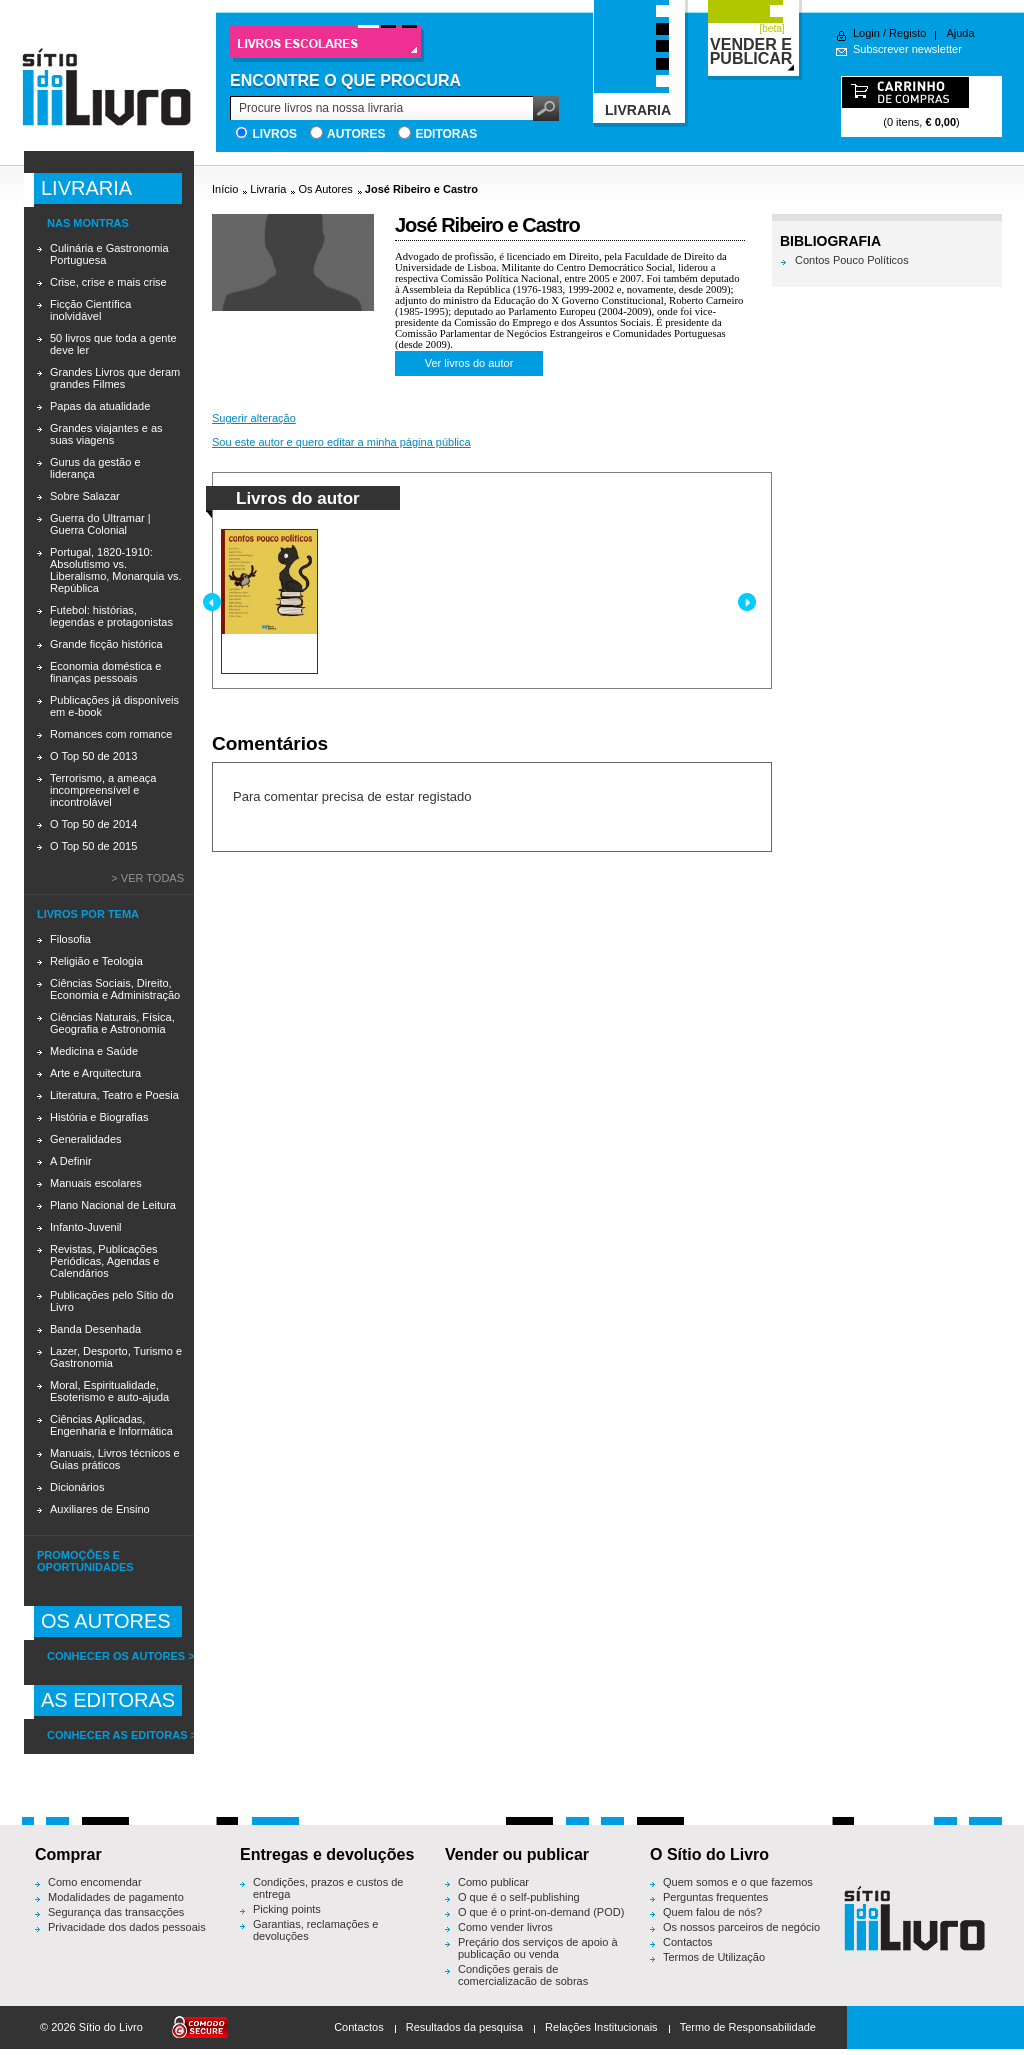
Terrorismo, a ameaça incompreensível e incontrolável (103, 790)
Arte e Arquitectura (95, 1073)
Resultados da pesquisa (464, 2027)
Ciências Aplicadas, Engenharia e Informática (111, 1425)
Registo (907, 33)
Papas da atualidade (100, 406)
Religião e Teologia (96, 961)
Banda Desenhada (95, 1329)
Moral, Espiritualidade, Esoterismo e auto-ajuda (109, 1391)
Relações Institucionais (601, 2027)
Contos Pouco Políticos (852, 260)
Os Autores (325, 189)
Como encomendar (95, 1882)
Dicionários (77, 1487)
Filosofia (70, 939)
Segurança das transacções (116, 1912)
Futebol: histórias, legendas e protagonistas (111, 616)
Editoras (446, 134)
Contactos (688, 1942)
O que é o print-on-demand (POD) (541, 1912)
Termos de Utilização (714, 1957)
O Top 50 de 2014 (93, 824)
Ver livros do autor (469, 363)
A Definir (71, 1161)
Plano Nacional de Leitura (113, 1205)
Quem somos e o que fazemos (738, 1882)
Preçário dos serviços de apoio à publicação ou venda (538, 1948)
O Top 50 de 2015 (93, 846)
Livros (274, 134)
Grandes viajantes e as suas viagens (106, 434)
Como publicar (493, 1882)
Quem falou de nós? (712, 1912)
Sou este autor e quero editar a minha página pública (341, 442)
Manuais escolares (96, 1183)
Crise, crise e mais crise (108, 282)
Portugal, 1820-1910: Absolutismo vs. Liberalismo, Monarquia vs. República (115, 570)
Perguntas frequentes (715, 1897)
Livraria (268, 189)
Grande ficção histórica (106, 644)
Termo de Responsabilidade (748, 2027)
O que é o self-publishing (519, 1897)
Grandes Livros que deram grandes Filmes (115, 378)
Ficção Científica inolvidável (90, 310)
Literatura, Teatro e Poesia (114, 1095)
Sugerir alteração (254, 418)
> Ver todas (147, 878)
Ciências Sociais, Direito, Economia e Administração (115, 989)
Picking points (287, 1909)
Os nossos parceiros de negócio (741, 1927)
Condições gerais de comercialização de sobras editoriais (523, 1981)
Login (866, 33)
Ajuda (960, 33)
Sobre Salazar (85, 496)
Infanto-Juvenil (86, 1227)
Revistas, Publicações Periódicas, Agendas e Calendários (104, 1261)
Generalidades (86, 1139)
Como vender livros (505, 1927)
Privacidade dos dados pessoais (127, 1927)
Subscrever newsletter (907, 49)
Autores (356, 134)
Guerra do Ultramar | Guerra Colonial (100, 524)
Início (225, 189)
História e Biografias (99, 1117)
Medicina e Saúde (94, 1051)
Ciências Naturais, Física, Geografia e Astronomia (112, 1023)
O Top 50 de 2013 (93, 756)
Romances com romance (111, 734)
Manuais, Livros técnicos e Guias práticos (115, 1459)
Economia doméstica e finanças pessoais (105, 672)
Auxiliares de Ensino (100, 1509)
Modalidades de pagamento (116, 1897)
